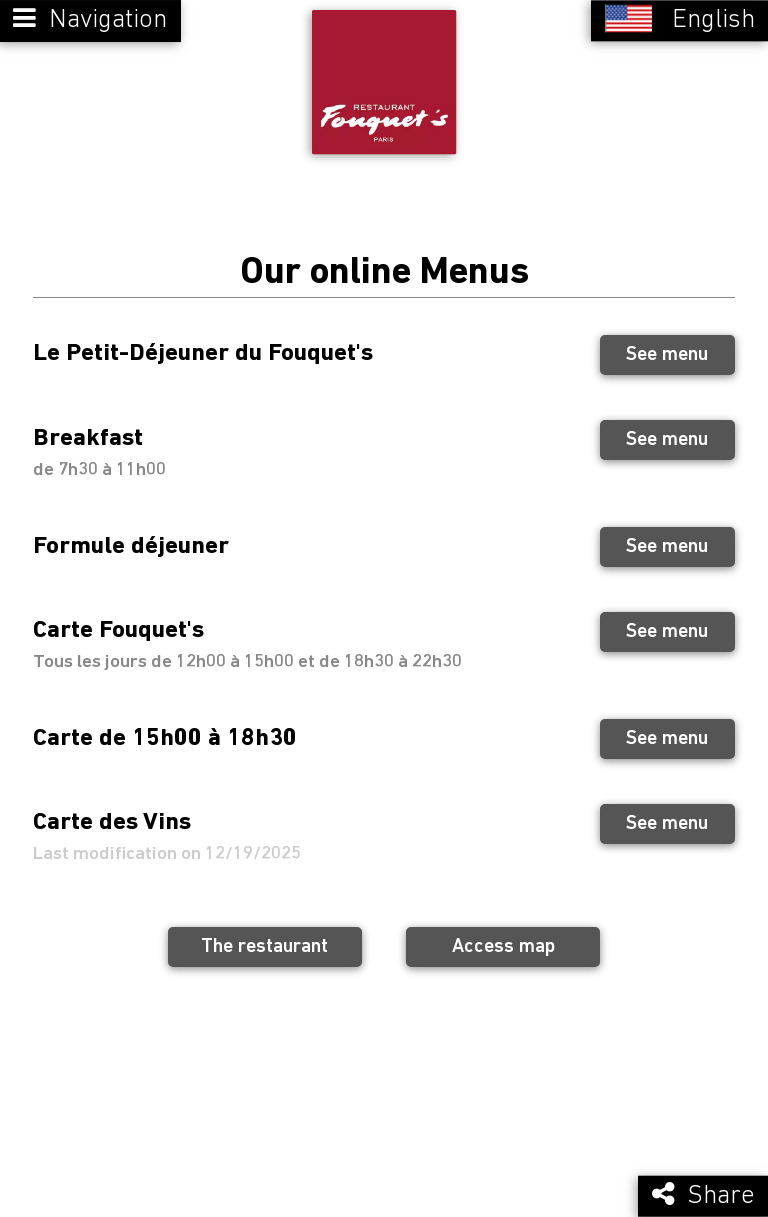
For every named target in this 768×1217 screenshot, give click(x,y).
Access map (503, 946)
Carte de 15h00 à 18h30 (165, 736)
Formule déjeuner (131, 544)
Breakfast (88, 437)
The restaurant (264, 946)
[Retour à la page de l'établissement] (383, 81)
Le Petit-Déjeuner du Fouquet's (203, 352)
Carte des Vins (112, 821)
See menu (667, 354)
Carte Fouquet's (118, 629)
